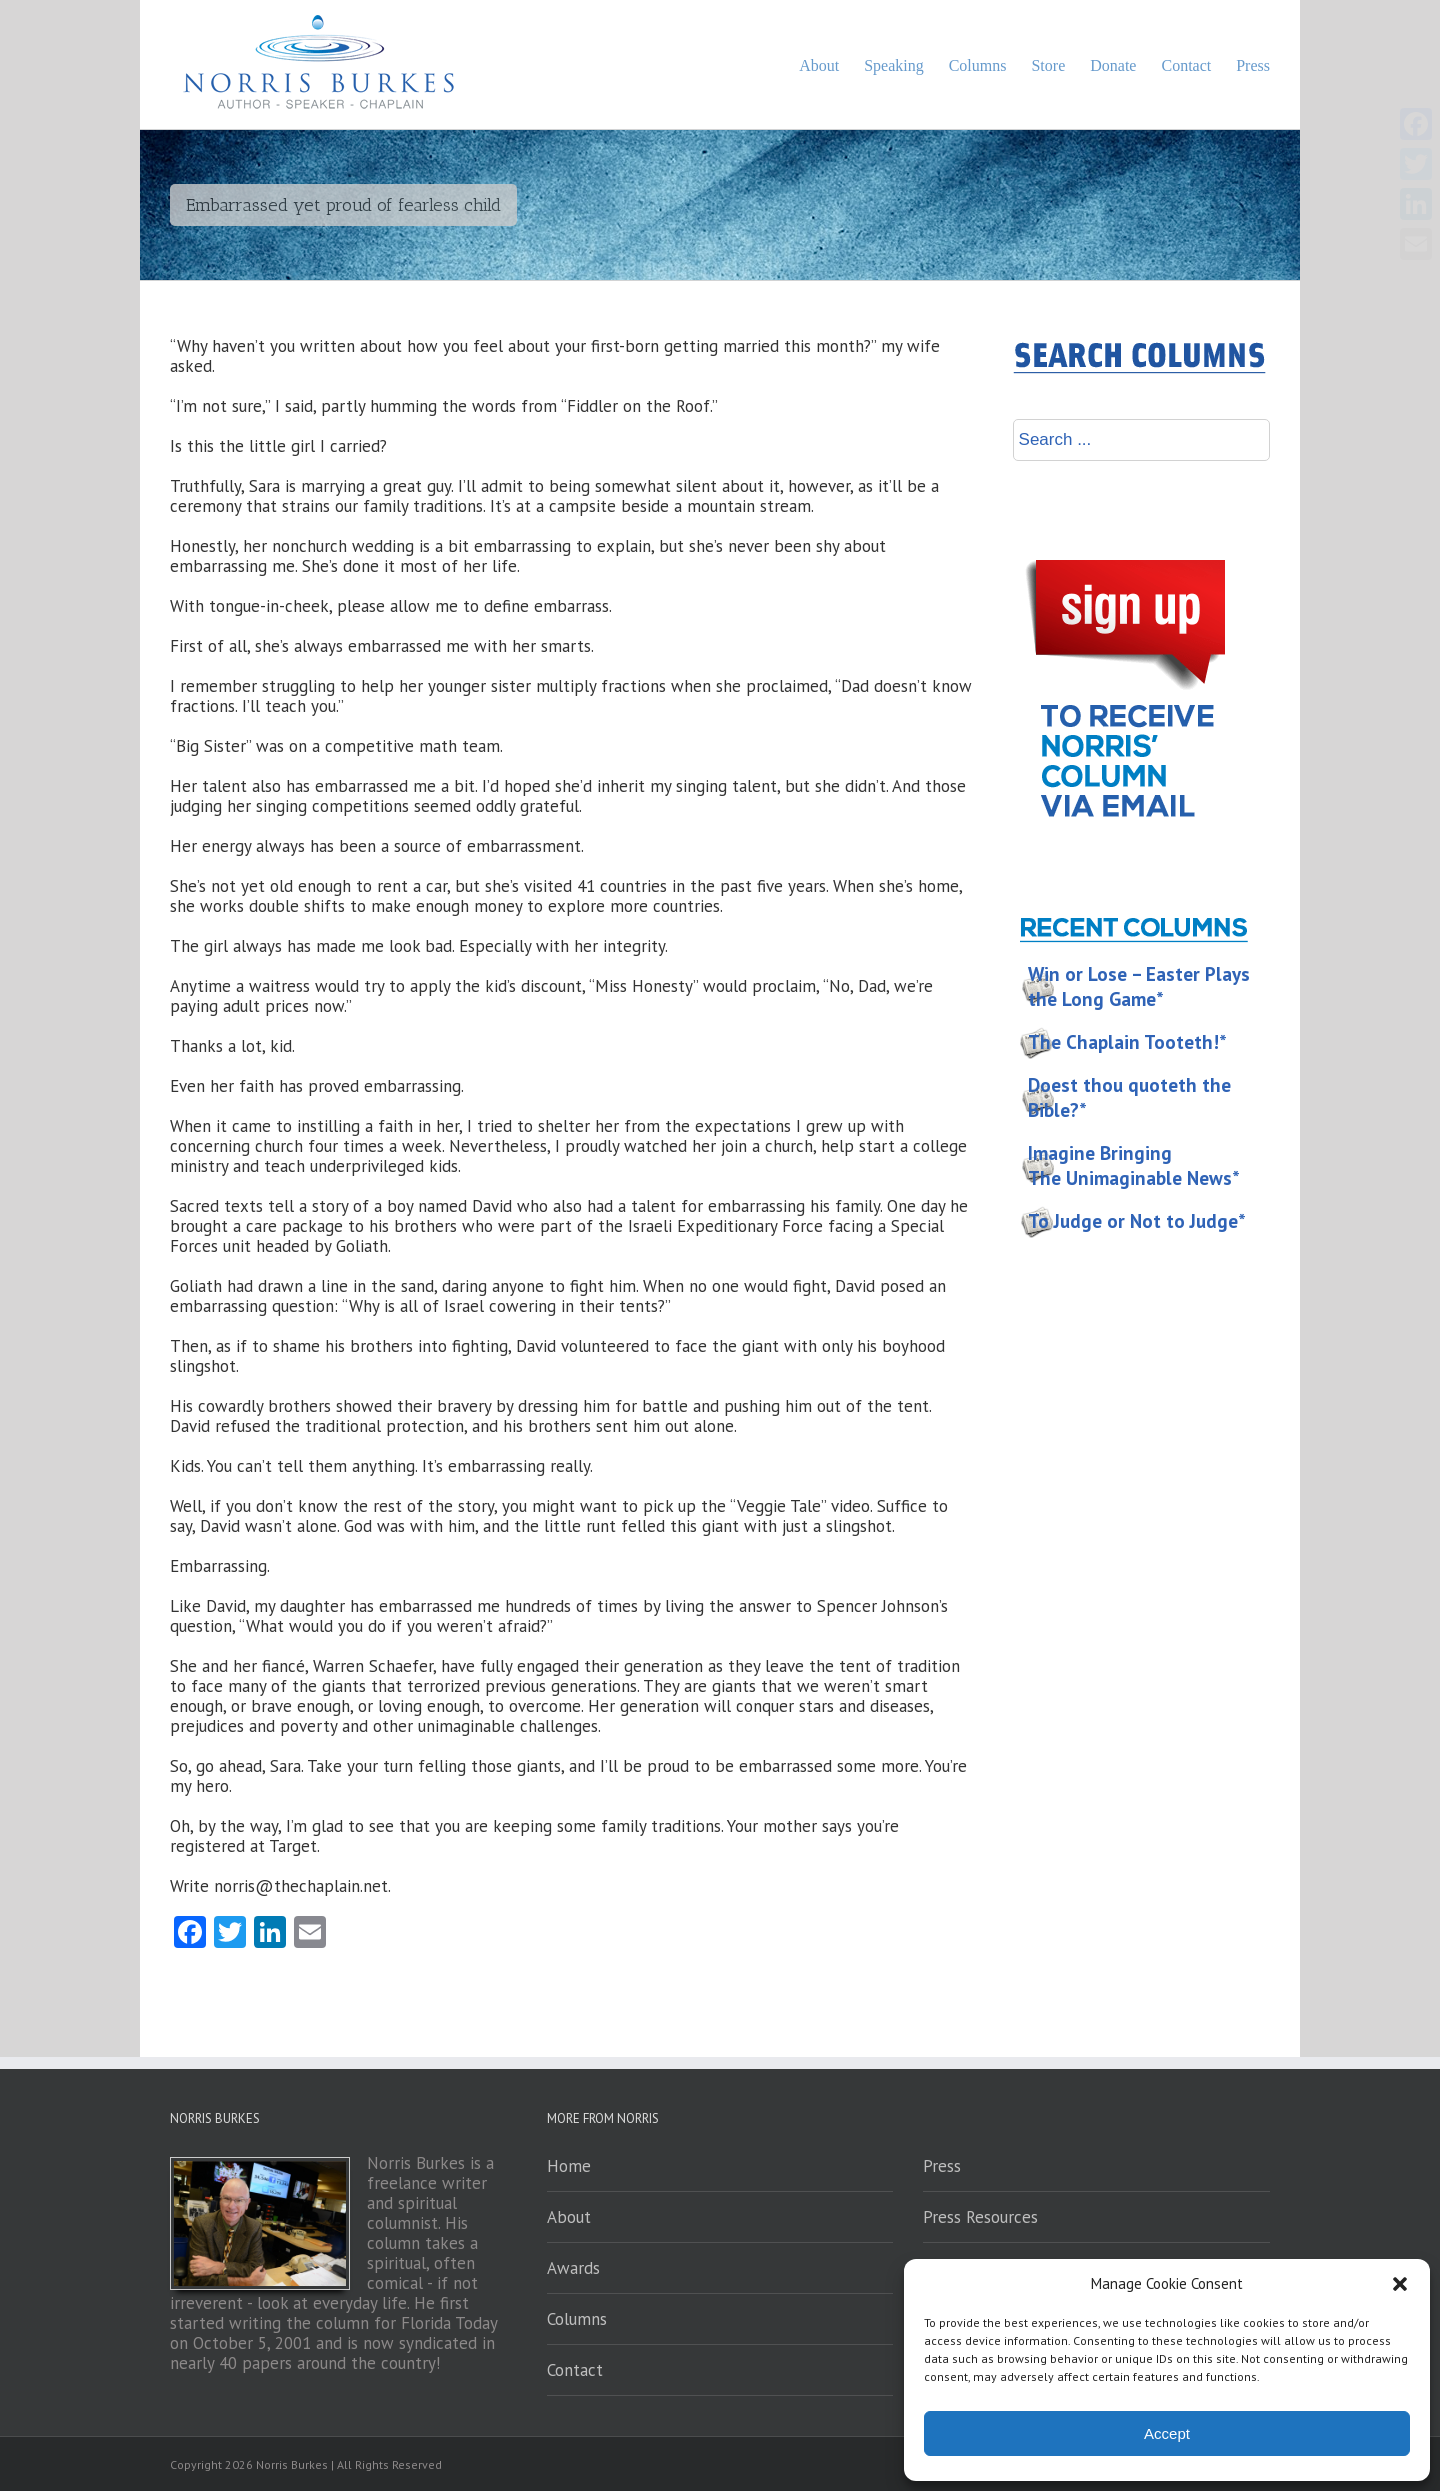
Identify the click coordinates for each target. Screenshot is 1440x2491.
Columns (577, 2319)
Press (942, 2166)
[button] (1400, 2284)
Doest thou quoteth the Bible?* (1129, 1097)
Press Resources (980, 2217)
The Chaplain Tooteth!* (1127, 1042)
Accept (1167, 2433)
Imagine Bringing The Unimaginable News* (1134, 1165)
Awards (573, 2268)
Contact (575, 2370)
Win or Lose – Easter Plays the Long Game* (1139, 986)
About (569, 2217)
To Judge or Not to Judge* (1137, 1221)
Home (569, 2166)
